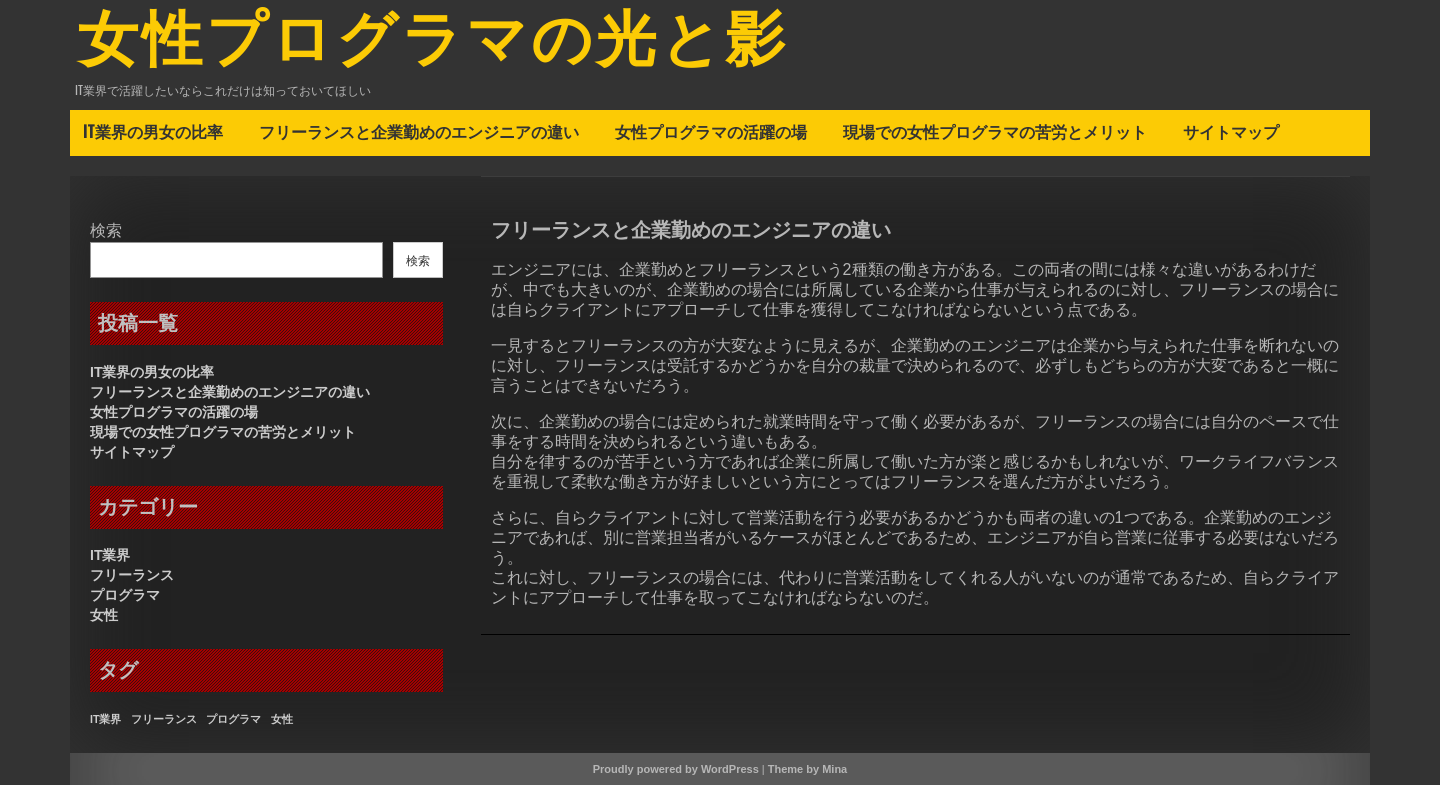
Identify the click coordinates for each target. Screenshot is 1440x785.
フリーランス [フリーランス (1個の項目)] (164, 719)
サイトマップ (1231, 132)
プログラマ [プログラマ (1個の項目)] (233, 719)
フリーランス (132, 575)
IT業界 (110, 555)
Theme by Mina (807, 769)
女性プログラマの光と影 (433, 43)
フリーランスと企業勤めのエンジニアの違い (419, 132)
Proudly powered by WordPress (676, 769)
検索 (106, 230)
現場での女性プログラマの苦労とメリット (995, 132)
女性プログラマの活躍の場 (711, 132)
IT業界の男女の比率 (153, 132)
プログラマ (125, 595)
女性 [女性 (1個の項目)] (282, 719)
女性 (104, 615)
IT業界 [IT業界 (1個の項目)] (105, 719)
